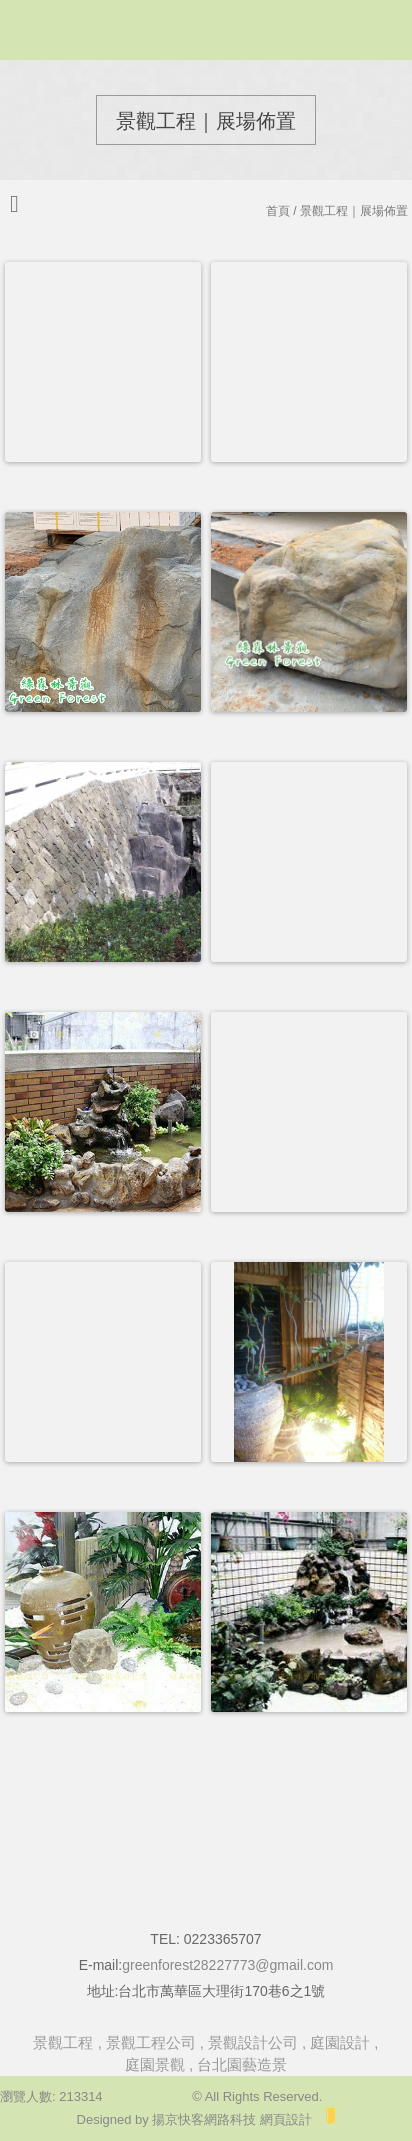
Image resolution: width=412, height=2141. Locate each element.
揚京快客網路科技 (204, 2119)
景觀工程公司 (151, 2042)
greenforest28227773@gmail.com (227, 1965)
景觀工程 (63, 2042)
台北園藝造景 (242, 2064)
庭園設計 (340, 2042)
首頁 (278, 211)
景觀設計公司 (253, 2042)
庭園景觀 (155, 2064)
